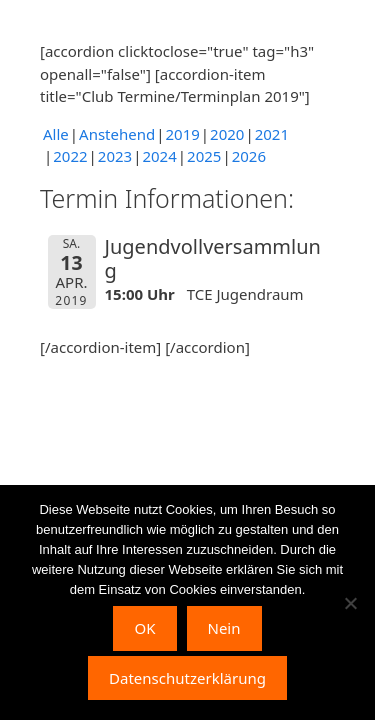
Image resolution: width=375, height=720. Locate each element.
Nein (224, 628)
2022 (70, 156)
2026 (249, 156)
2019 (182, 134)
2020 (227, 134)
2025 (204, 156)
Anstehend (117, 134)
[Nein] (350, 603)
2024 (159, 156)
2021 (272, 134)
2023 (115, 156)
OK (144, 628)
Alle (56, 134)
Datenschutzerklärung (187, 678)
